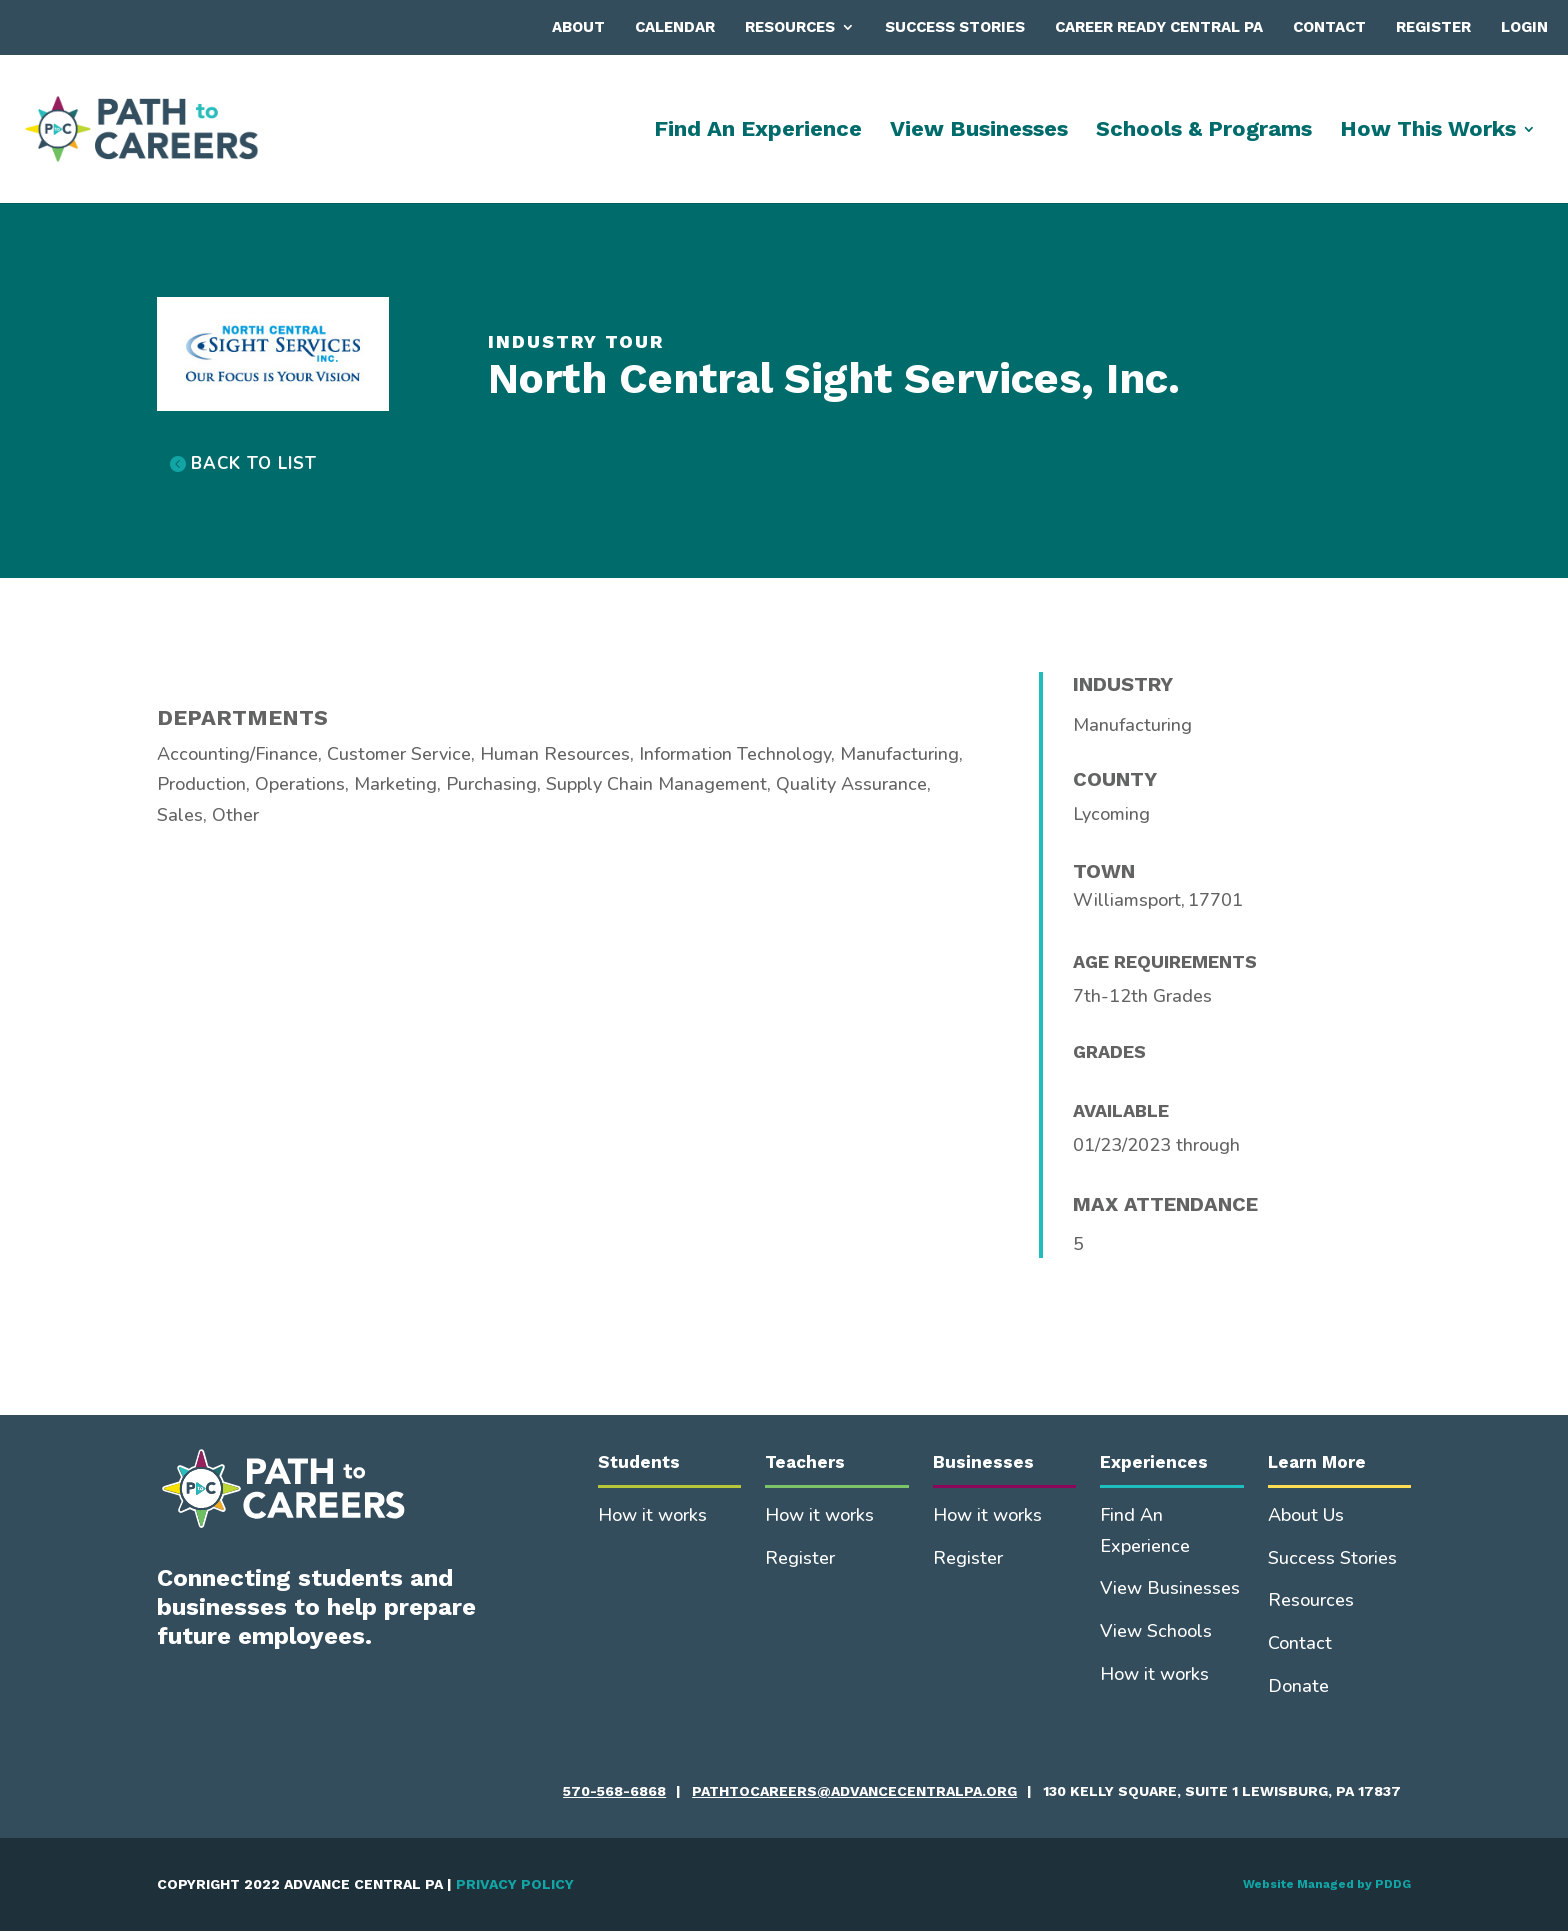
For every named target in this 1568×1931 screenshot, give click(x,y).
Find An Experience (758, 131)
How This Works (1428, 131)
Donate (1298, 1686)
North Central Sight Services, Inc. (834, 378)
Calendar (675, 27)
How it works (652, 1515)
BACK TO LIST (254, 463)
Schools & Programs (1204, 131)
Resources (790, 27)
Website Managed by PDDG (1327, 1884)
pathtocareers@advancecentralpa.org (854, 1791)
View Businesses (979, 131)
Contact (1329, 27)
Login (1524, 27)
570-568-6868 (614, 1791)
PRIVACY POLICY (515, 1884)
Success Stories (955, 27)
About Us (1306, 1515)
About (578, 27)
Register (1433, 27)
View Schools (1156, 1631)
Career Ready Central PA (1159, 27)
